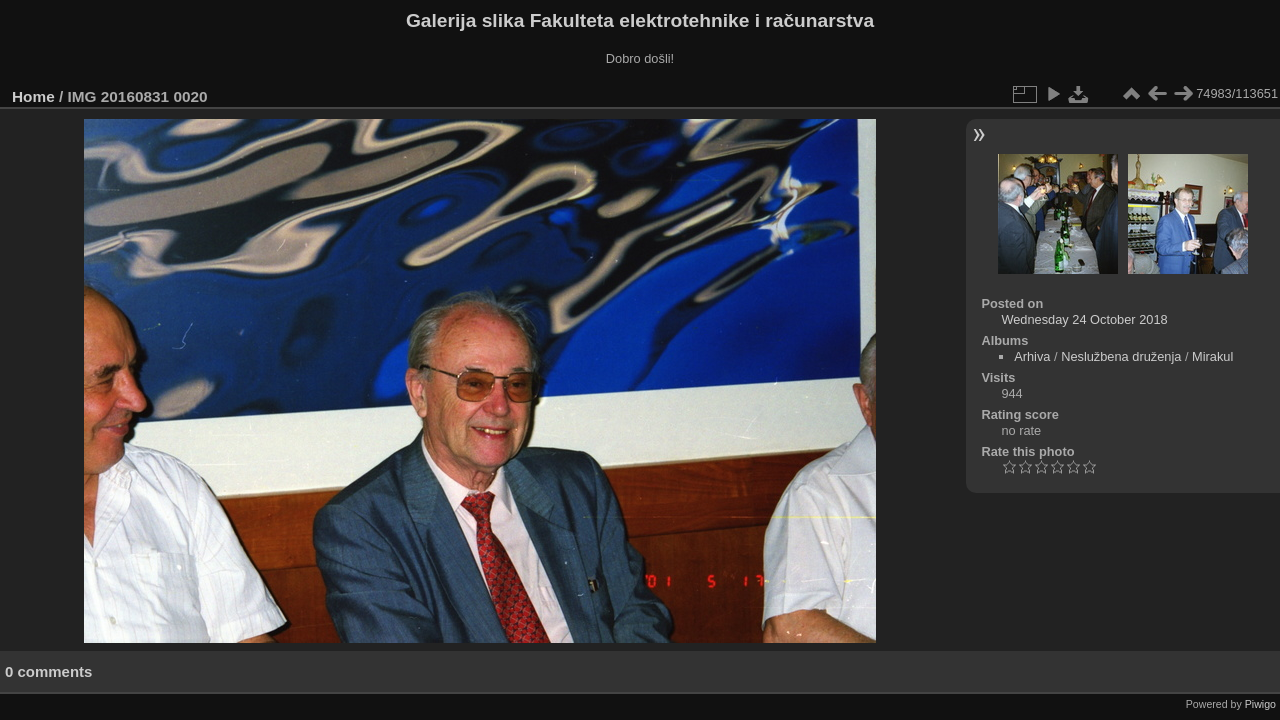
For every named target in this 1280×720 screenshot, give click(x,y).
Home (33, 96)
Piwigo (1260, 704)
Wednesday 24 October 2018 (1084, 319)
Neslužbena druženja (1121, 356)
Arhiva (1032, 356)
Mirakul (1212, 356)
